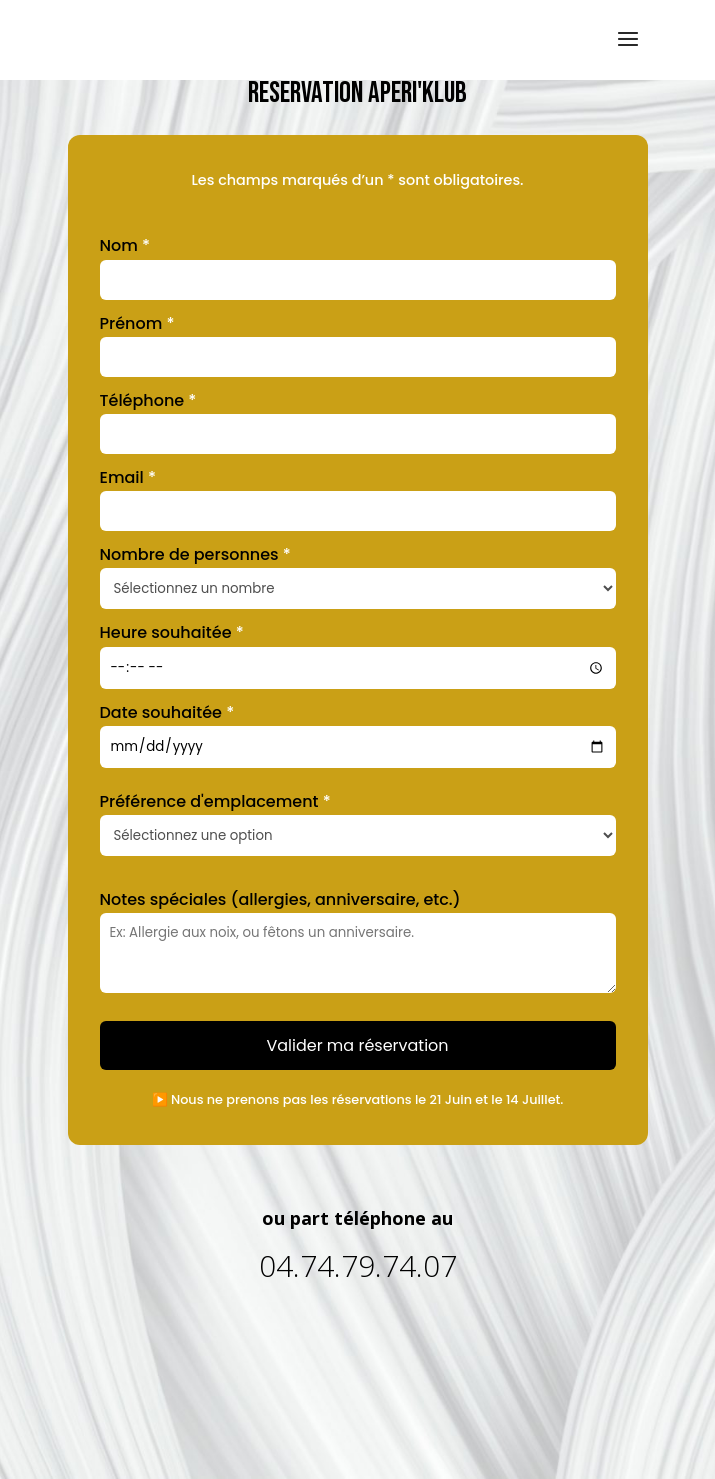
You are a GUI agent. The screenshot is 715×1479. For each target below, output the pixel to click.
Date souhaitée (167, 712)
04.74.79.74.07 (358, 1265)
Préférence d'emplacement (215, 801)
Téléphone (148, 400)
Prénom (137, 323)
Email (128, 477)
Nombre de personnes (195, 554)
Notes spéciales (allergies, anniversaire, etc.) (280, 899)
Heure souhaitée (172, 632)
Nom (125, 245)
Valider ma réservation (357, 1045)
